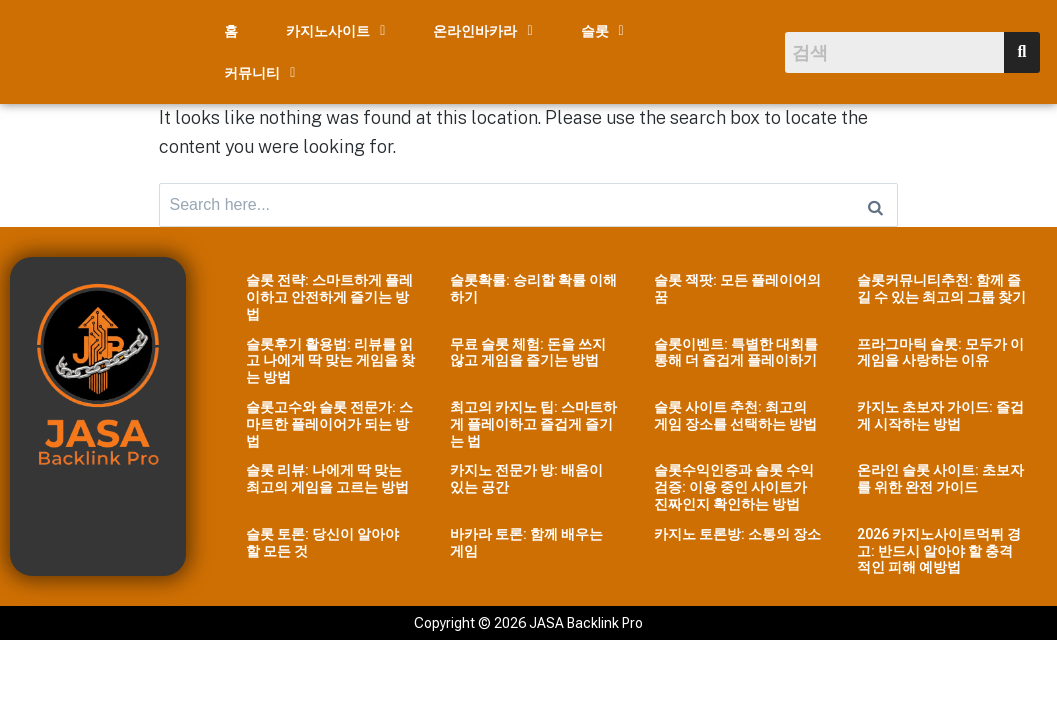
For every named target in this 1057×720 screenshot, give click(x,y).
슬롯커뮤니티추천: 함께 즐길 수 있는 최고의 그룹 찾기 (941, 281)
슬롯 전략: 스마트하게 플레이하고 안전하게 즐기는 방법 (329, 290)
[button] (335, 31)
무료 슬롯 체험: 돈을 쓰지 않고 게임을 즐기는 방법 (528, 344)
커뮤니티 (259, 73)
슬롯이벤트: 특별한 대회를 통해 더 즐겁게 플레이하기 (736, 344)
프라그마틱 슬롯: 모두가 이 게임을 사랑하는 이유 (940, 344)
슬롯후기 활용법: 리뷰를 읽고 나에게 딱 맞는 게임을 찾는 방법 (330, 353)
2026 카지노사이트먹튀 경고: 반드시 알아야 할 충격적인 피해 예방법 (939, 544)
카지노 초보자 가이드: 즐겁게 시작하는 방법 (940, 408)
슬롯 (602, 31)
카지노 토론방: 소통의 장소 (737, 527)
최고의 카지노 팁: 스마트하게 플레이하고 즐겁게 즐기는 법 (533, 417)
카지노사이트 (335, 31)
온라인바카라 (482, 31)
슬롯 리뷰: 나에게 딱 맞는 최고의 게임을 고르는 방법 (327, 471)
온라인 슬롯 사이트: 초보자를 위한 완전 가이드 (940, 471)
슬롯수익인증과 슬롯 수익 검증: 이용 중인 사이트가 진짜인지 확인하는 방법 (734, 480)
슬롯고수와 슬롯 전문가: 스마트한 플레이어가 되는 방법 (329, 417)
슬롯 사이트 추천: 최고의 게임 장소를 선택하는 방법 (735, 408)
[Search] (875, 195)
